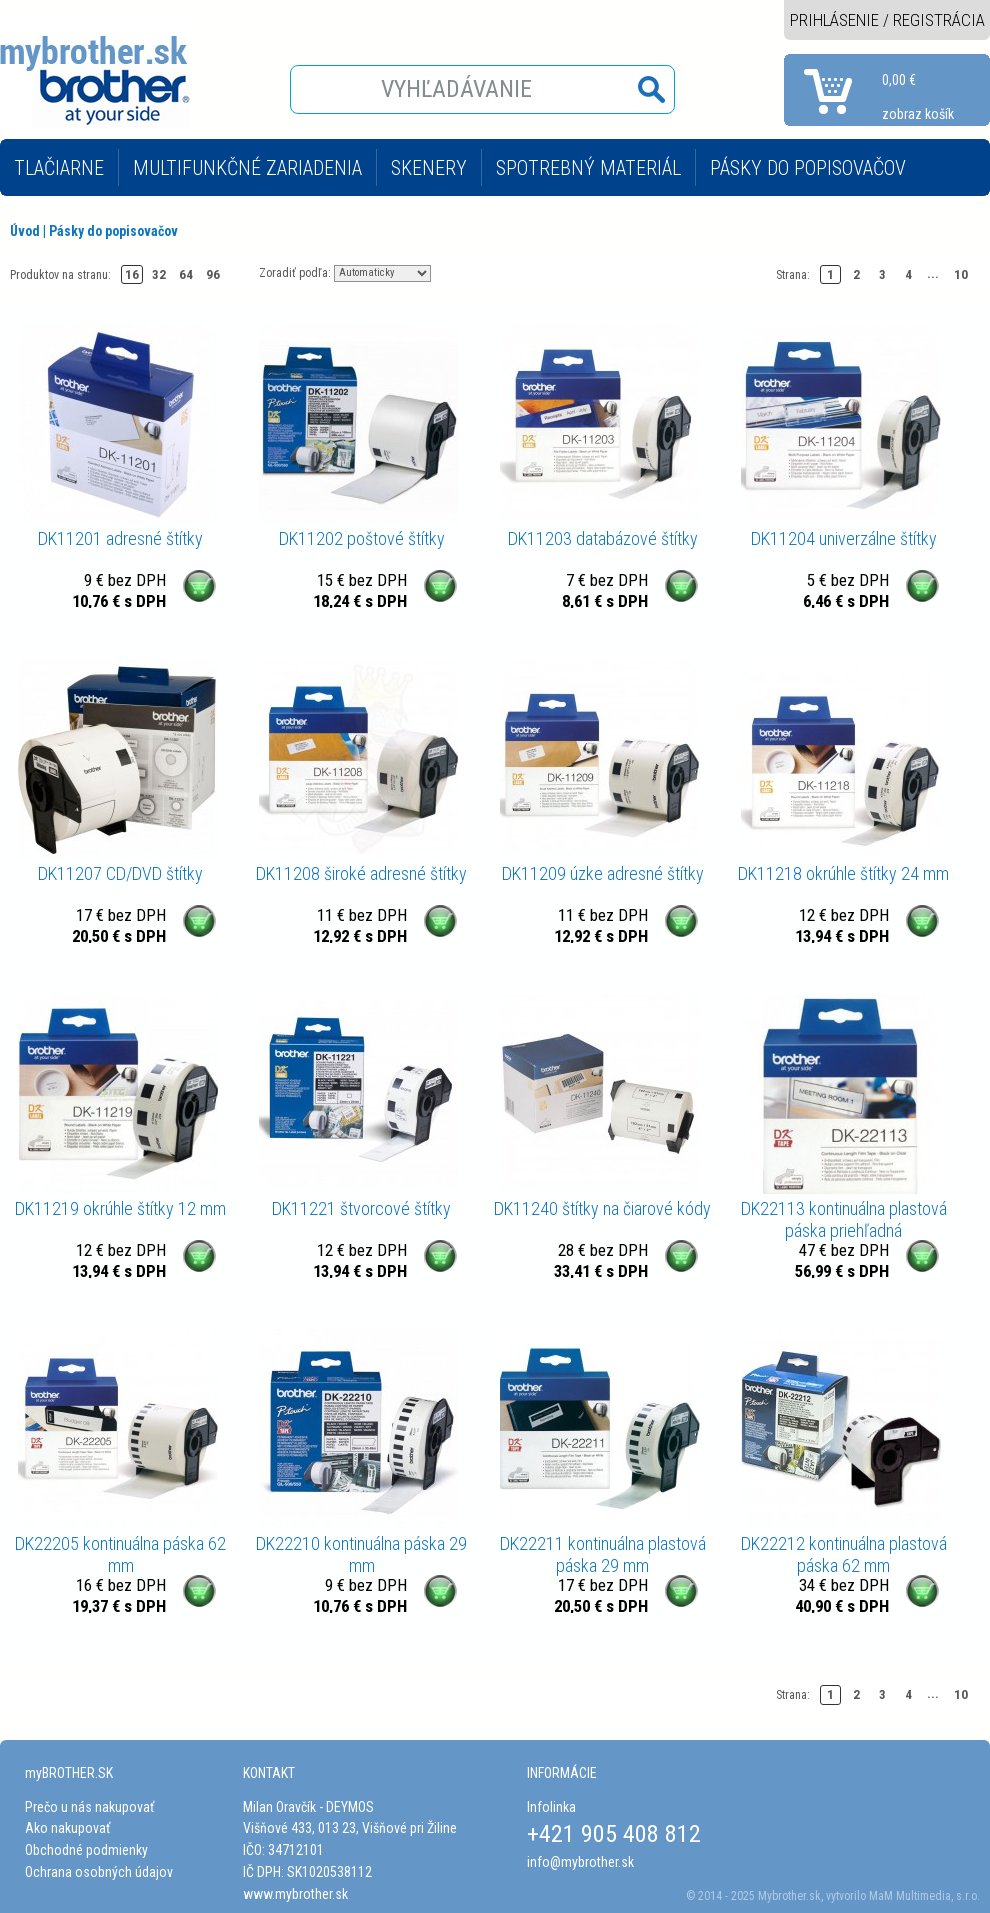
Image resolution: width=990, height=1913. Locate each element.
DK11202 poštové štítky (362, 538)
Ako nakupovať (67, 1828)
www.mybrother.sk (295, 1894)
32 (159, 274)
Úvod (25, 231)
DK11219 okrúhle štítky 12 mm (120, 1208)
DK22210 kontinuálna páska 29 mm (361, 1554)
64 (186, 274)
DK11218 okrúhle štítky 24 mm (843, 873)
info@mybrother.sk (580, 1862)
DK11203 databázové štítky (603, 538)
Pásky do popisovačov (113, 231)
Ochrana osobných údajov (99, 1872)
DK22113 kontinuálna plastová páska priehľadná (844, 1219)
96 (213, 274)
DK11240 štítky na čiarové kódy (602, 1208)
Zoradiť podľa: (295, 272)
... (933, 273)
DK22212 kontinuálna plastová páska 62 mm (844, 1554)
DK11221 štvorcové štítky (361, 1208)
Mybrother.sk (789, 1896)
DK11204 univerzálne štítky (844, 538)
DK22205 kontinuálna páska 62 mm (120, 1554)
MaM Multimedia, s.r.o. (924, 1896)
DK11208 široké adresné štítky (361, 873)
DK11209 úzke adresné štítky (603, 873)
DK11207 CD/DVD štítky (120, 873)
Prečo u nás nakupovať (89, 1807)
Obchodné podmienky (86, 1850)
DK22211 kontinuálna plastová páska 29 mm (603, 1554)
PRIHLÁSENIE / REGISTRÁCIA (887, 20)
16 (132, 274)
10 (961, 274)
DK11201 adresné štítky (120, 538)
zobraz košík (918, 114)
